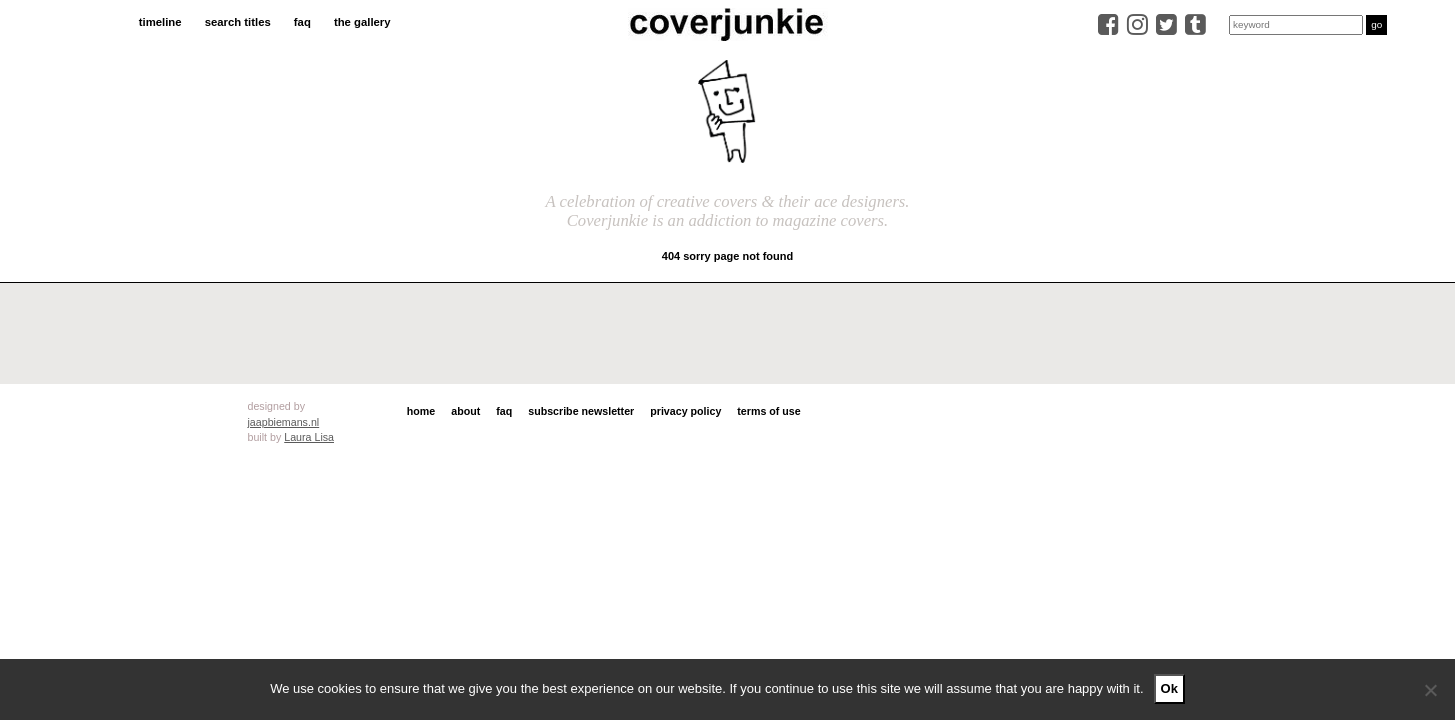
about (465, 411)
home (421, 411)
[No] (1430, 690)
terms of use (768, 411)
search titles (238, 22)
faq (302, 22)
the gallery (362, 22)
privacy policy (685, 411)
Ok (1169, 688)
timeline (160, 22)
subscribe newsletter (581, 411)
